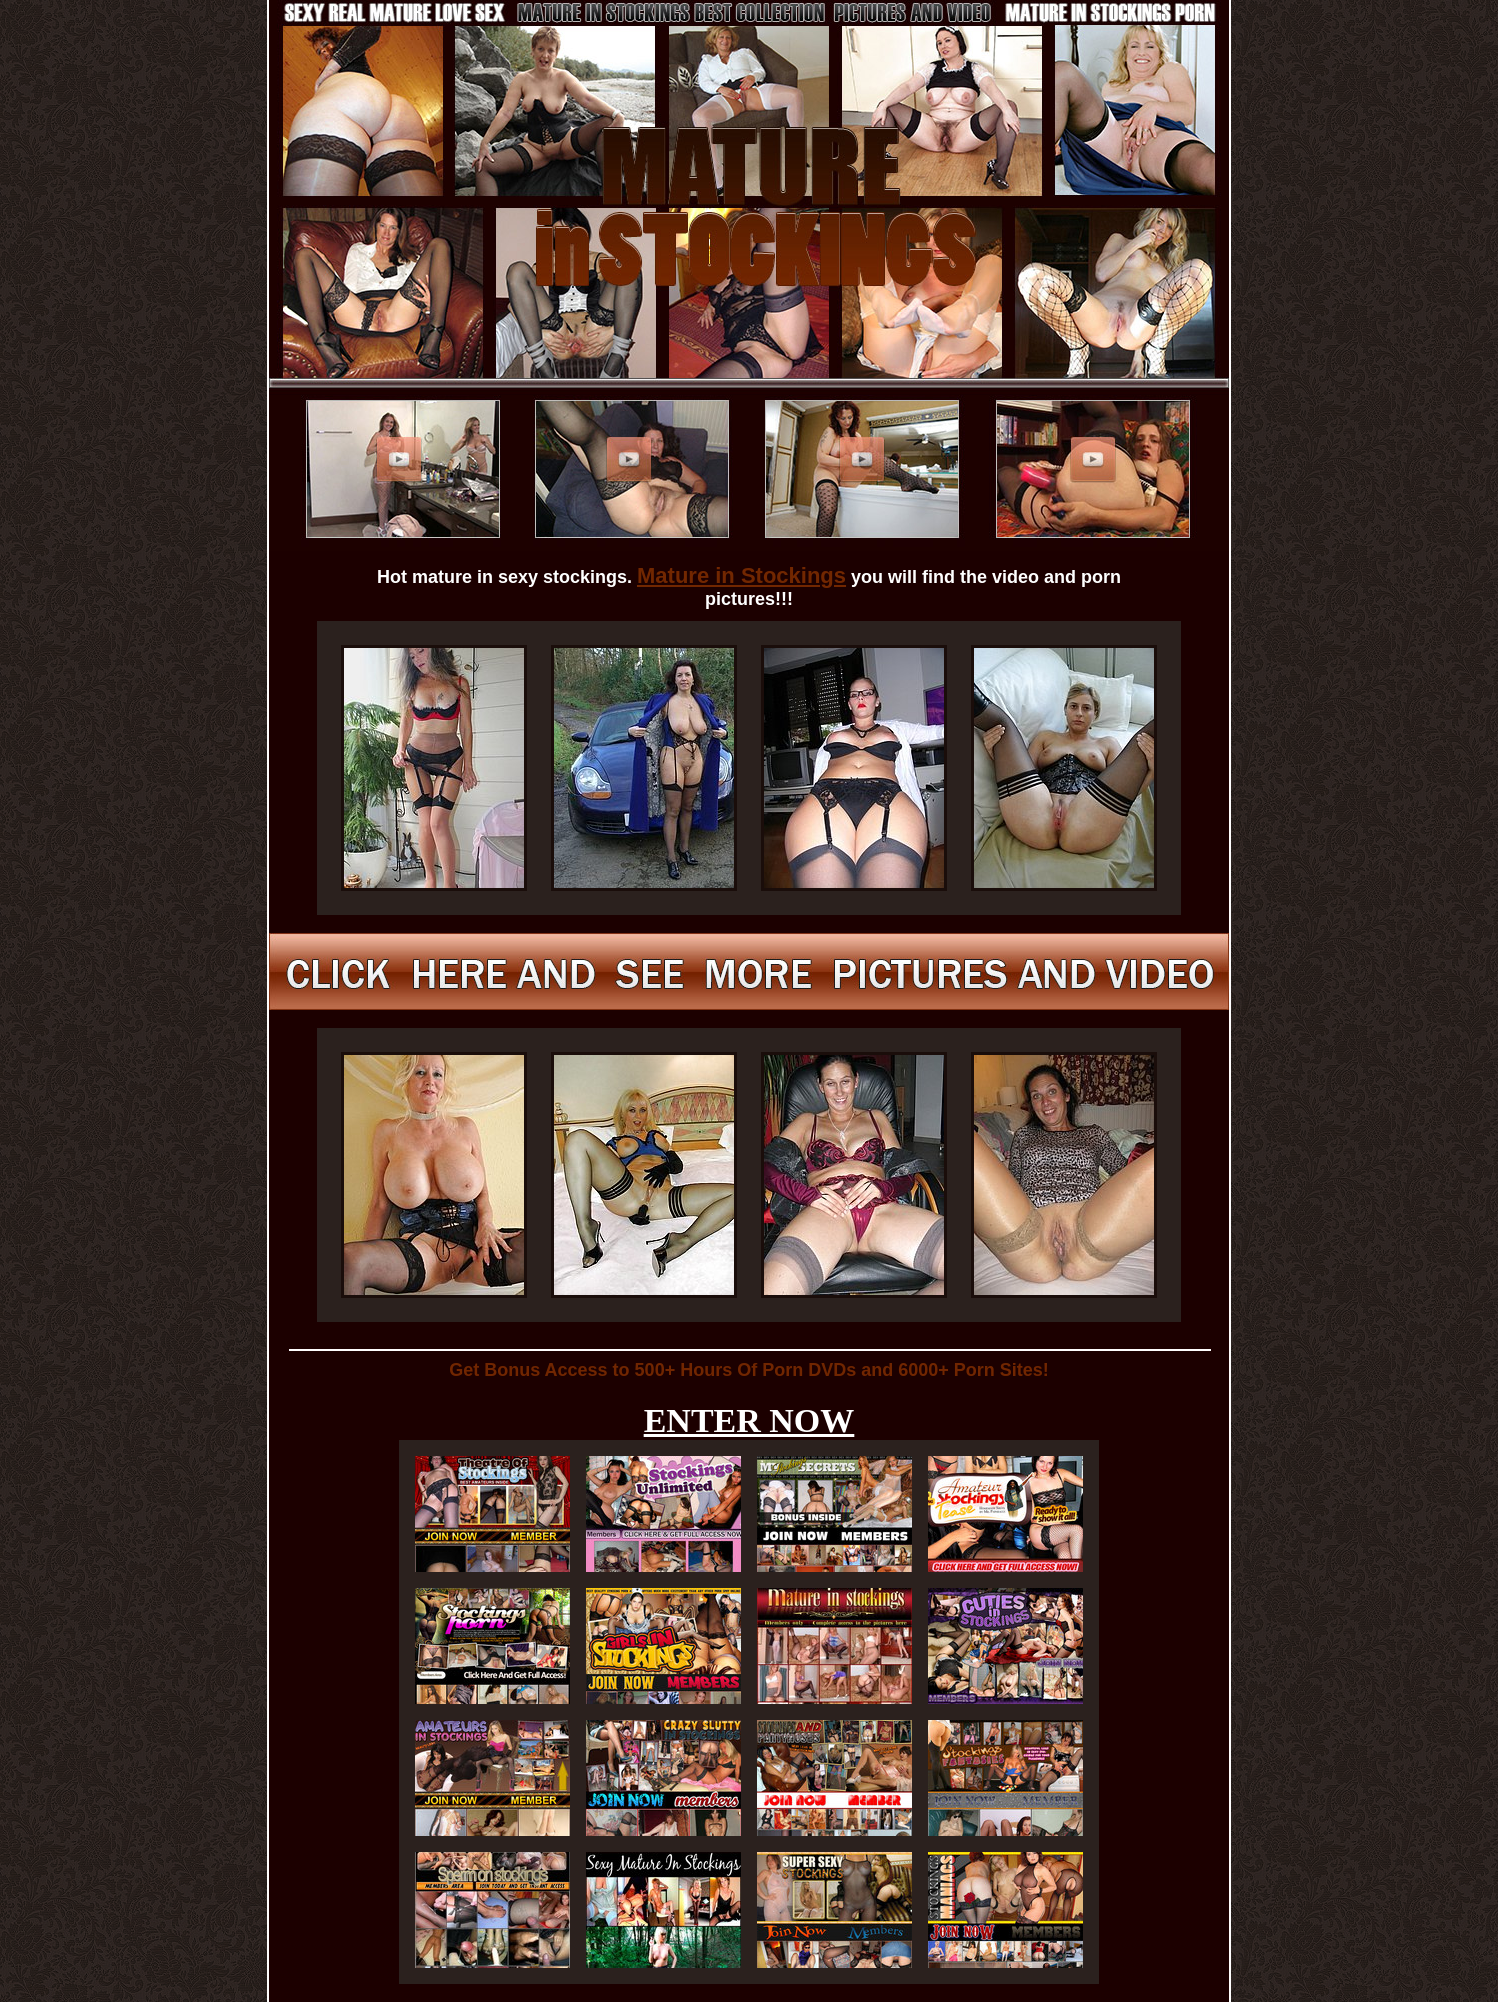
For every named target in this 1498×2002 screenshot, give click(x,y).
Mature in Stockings (741, 575)
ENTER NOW (749, 1420)
